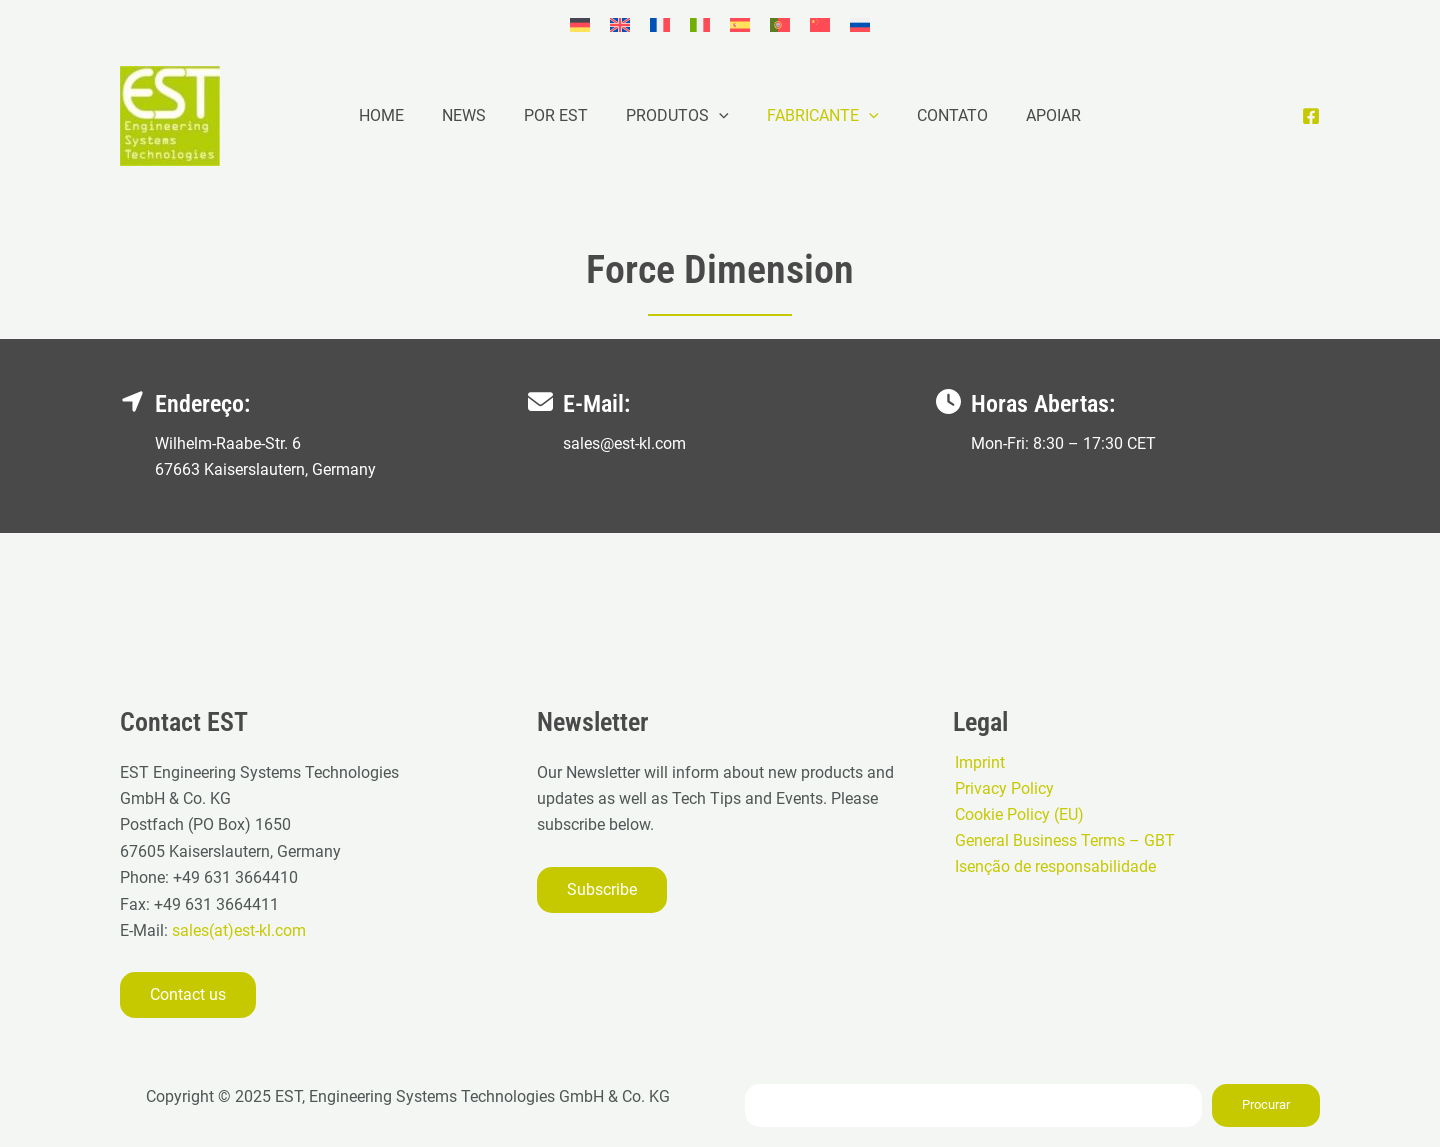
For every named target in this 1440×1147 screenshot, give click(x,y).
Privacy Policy (1002, 788)
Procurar (1266, 1104)
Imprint (978, 761)
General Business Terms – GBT (1063, 841)
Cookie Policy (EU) (1017, 814)
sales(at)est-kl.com (237, 930)
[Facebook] (1311, 116)
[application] (719, 116)
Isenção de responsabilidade (1053, 867)
